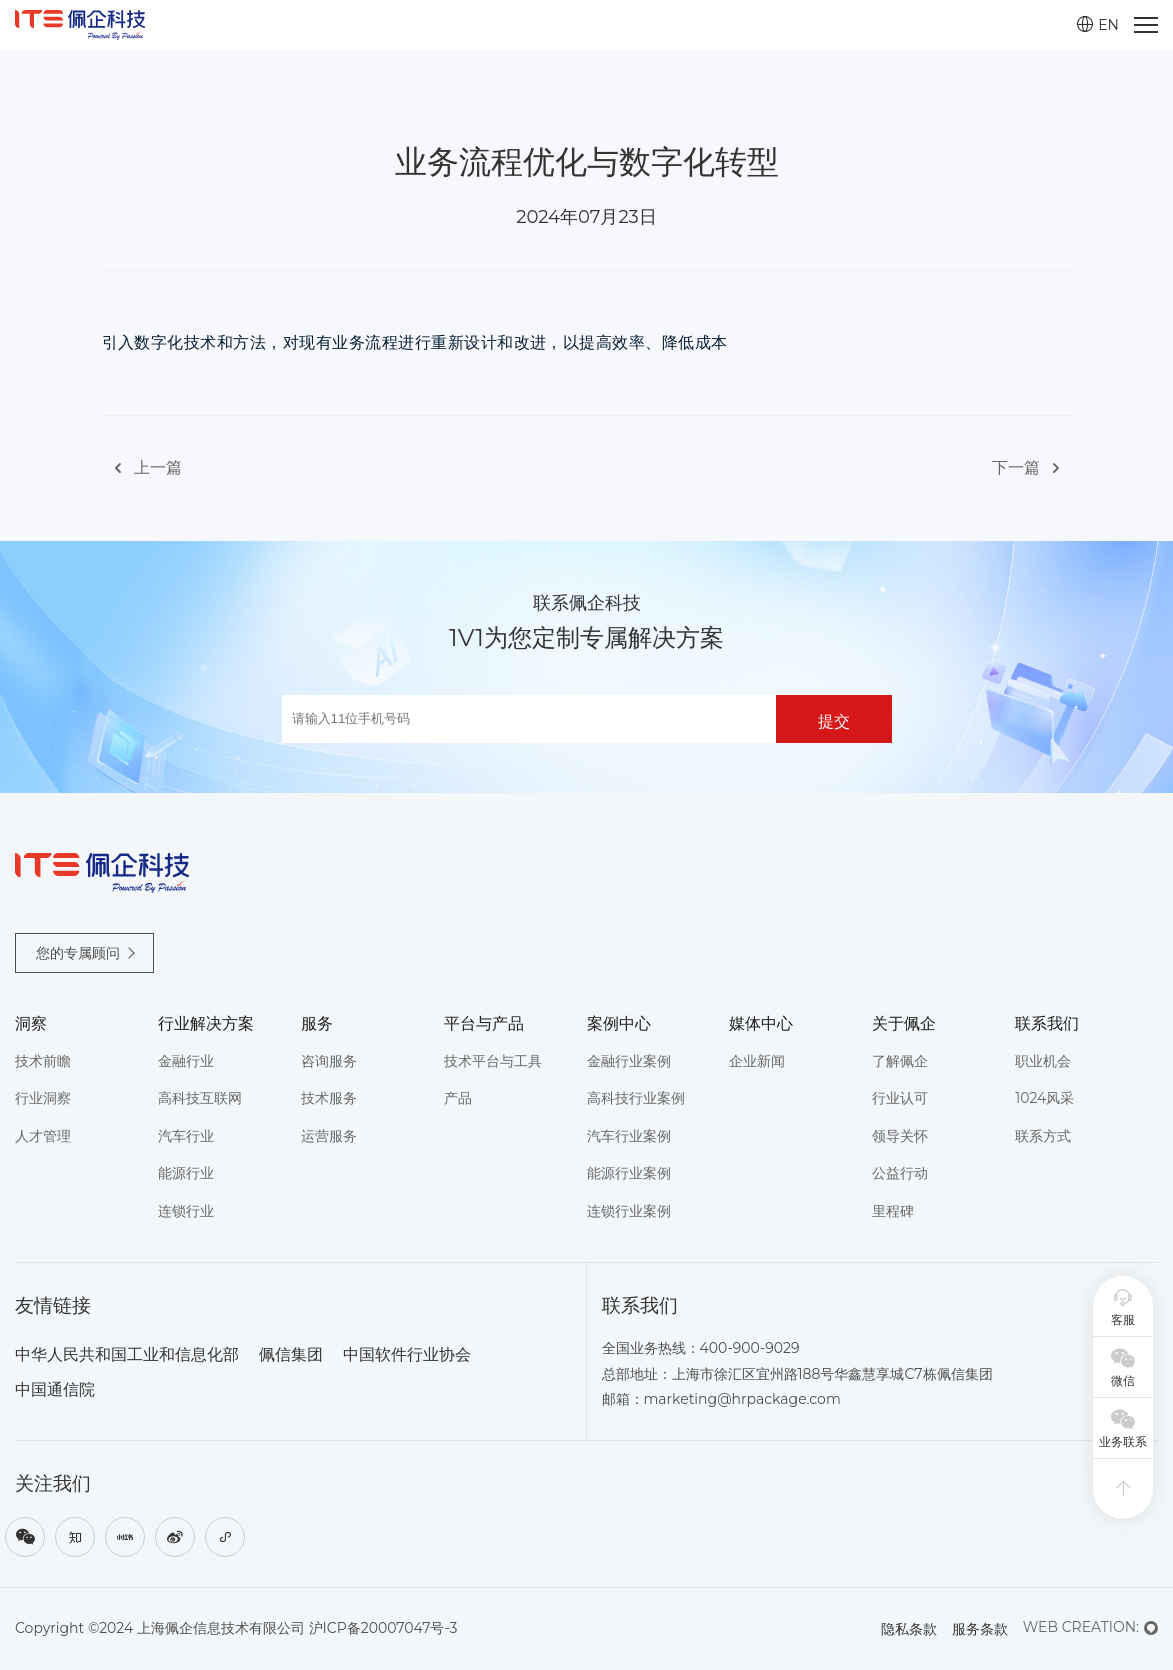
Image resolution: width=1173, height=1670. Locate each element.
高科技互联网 (200, 1098)
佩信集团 (291, 1354)
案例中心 (619, 1023)
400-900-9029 (750, 1348)
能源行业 (186, 1173)
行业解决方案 (206, 1023)
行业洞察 (43, 1098)
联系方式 (1043, 1136)
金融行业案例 (629, 1061)
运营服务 (329, 1136)
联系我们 (1047, 1023)
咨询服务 (329, 1061)
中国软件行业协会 (407, 1354)
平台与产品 (484, 1023)
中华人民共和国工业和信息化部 (127, 1354)
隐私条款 (909, 1629)
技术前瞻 (43, 1061)
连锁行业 (186, 1211)
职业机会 (1043, 1061)
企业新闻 (757, 1061)
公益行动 (900, 1173)
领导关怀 (900, 1136)
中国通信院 (55, 1389)
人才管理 (43, 1136)
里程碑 (893, 1211)
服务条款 (980, 1629)
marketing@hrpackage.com (742, 1399)
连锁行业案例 (629, 1211)
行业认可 (900, 1098)
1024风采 (1044, 1098)
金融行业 (186, 1061)
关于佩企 (904, 1023)
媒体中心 (761, 1023)
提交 (834, 721)
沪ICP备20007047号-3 (383, 1628)
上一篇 (142, 468)
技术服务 (329, 1098)
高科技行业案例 (636, 1098)
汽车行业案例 (629, 1136)
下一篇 (1032, 468)
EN (1098, 25)
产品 (458, 1098)
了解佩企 (900, 1061)
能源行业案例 (629, 1173)
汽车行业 (186, 1136)
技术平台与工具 (493, 1061)
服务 (317, 1023)
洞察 (31, 1023)
